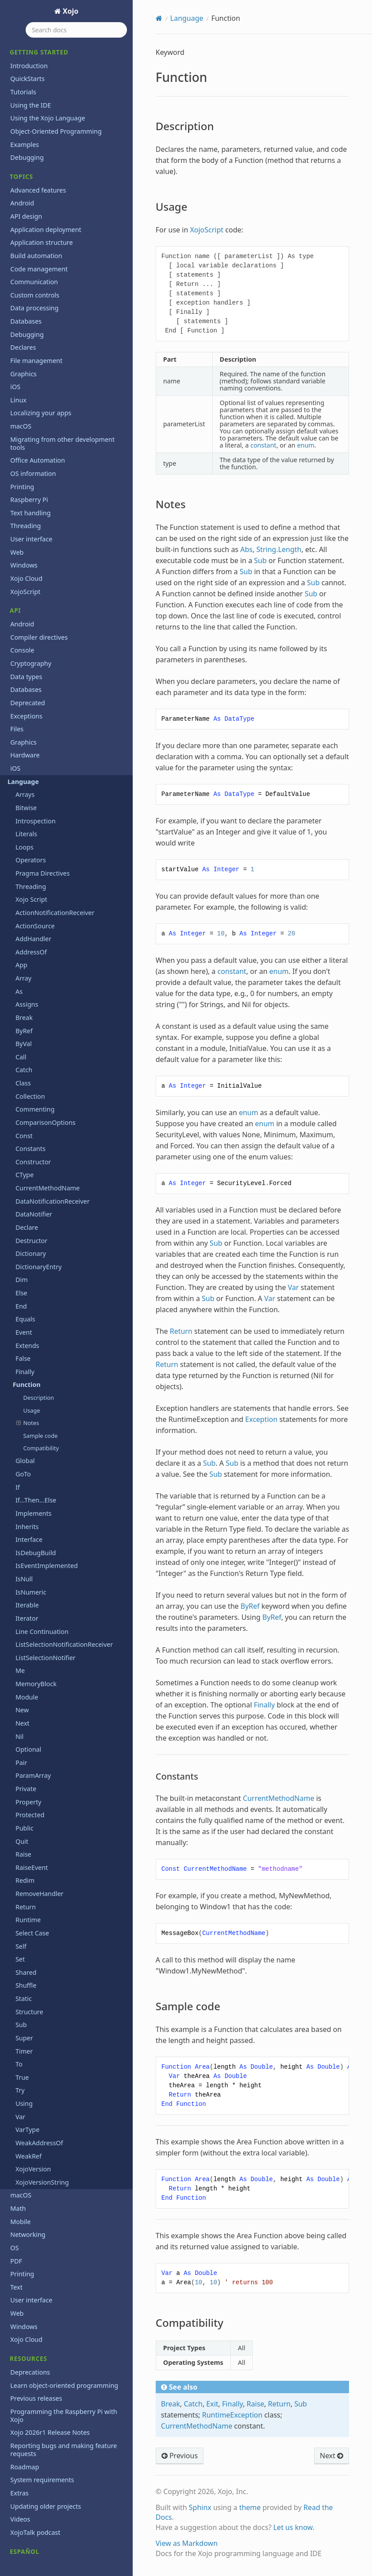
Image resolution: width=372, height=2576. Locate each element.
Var (20, 2029)
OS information (33, 386)
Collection (30, 1009)
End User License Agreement (53, 2549)
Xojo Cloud (26, 491)
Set (20, 1872)
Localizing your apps (40, 325)
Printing (22, 399)
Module (26, 1610)
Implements (33, 1426)
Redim (25, 1793)
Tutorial (21, 2504)
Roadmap (24, 2379)
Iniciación (24, 2491)
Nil (19, 1649)
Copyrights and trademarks (51, 2536)
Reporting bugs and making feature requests (63, 2362)
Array (23, 891)
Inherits (27, 1439)
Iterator (26, 1531)
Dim (21, 1192)
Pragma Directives (42, 786)
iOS (15, 299)
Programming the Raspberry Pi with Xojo (63, 2328)
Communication (34, 194)
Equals (25, 1232)
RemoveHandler (39, 1806)
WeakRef (28, 2069)
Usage (31, 1323)
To (19, 1977)
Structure (29, 1924)
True (22, 1990)
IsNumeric (30, 1505)
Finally (25, 1284)
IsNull (24, 1491)
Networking (27, 2147)
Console (22, 563)
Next (22, 1636)
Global (25, 1373)
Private (25, 1701)
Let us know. (293, 2527)
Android (22, 116)
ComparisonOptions (45, 1035)
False (23, 1271)
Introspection (35, 734)
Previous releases (36, 2311)
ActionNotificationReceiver (55, 825)
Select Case (32, 1846)
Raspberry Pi (29, 412)
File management (36, 273)
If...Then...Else (35, 1413)
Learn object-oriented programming (64, 2298)
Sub (21, 1937)
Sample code (40, 1348)
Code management (39, 182)
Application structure (41, 155)
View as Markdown (187, 2543)
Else (21, 1205)
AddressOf (31, 865)
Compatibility (41, 1361)
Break (24, 930)
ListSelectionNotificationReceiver (64, 1557)
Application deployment (45, 142)
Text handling (30, 425)
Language (21, 694)
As (19, 904)
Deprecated (27, 615)
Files (16, 641)
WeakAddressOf (39, 2055)
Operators (30, 773)
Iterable (27, 1518)
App (21, 877)
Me (20, 1583)
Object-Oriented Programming (55, 44)
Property (28, 1715)
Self (21, 1859)
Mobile (20, 2134)
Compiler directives (39, 550)
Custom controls (34, 208)
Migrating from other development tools (62, 356)
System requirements (42, 2392)
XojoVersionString (42, 2095)
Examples (24, 57)
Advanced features (38, 103)
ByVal (23, 956)
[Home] (159, 18)
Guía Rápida (28, 2477)
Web (16, 465)
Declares (23, 260)
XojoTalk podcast (35, 2445)
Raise (23, 1767)
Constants (30, 1061)
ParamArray (33, 1688)
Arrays (25, 707)
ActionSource (35, 838)
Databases (26, 234)
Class (23, 996)
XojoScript (25, 504)
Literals (26, 746)
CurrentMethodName (47, 1101)
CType (24, 1087)
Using (24, 2016)
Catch (23, 982)
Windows (23, 478)
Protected (29, 1727)
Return (25, 1819)
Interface (28, 1452)
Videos (20, 2432)
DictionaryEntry (38, 1179)
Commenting (34, 1022)
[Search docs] (76, 30)
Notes (27, 1336)
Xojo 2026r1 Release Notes (50, 2345)
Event (23, 1245)
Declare (26, 1140)
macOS (20, 339)
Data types (26, 589)
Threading (25, 438)
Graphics (23, 286)
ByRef (24, 943)
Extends (27, 1258)
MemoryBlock (36, 1596)
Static (23, 1911)
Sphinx (200, 2507)
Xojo (70, 11)
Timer (24, 1964)
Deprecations (30, 2285)
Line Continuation (42, 1544)
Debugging (27, 70)
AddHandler (33, 851)
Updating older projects (45, 2419)
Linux (18, 313)
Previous (179, 2455)
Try (20, 2003)
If (17, 1400)
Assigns (26, 917)
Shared (26, 1885)
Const (24, 1048)
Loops (24, 760)
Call (21, 970)
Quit (21, 1754)
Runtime (28, 1832)
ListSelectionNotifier (45, 1570)
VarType (27, 2042)
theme (250, 2507)
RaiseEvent (31, 1780)
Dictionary (30, 1166)
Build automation (36, 168)
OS (14, 2160)
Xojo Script (31, 812)
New (22, 1622)
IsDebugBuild (35, 1465)
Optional (28, 1662)
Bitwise (26, 720)
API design (26, 129)
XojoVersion (33, 2082)
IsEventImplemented (46, 1478)
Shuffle (25, 1898)
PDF (16, 2174)
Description (38, 1310)
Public (24, 1741)
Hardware (24, 668)
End (21, 1219)
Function (24, 1297)
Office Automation (37, 373)
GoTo (23, 1387)
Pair (21, 1675)
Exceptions (26, 629)
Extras (19, 2406)
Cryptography (30, 576)
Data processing (34, 220)
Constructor (33, 1074)
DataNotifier (33, 1127)
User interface (31, 452)
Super (24, 1950)
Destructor (31, 1153)
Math (18, 2121)
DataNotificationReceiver (52, 1114)
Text (16, 2200)
